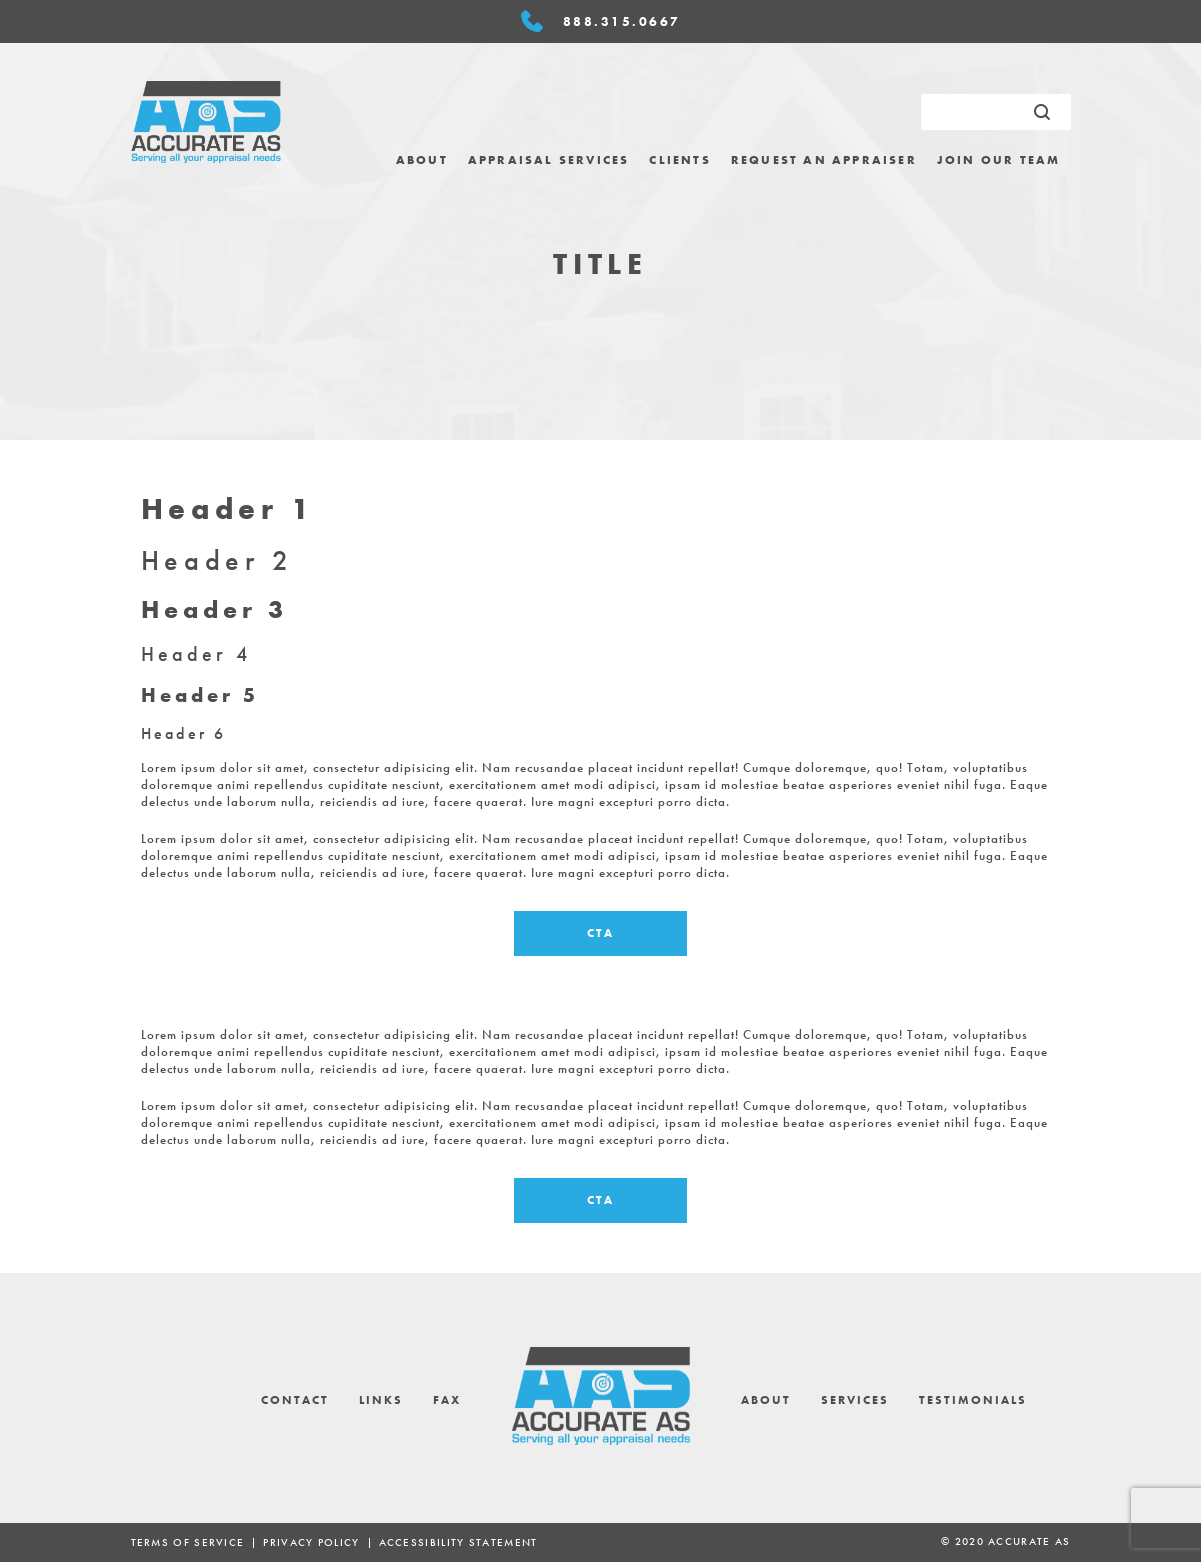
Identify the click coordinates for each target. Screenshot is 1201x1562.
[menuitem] (422, 160)
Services (855, 1400)
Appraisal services (549, 160)
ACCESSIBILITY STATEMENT (458, 1542)
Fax (447, 1400)
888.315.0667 (622, 21)
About (766, 1400)
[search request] (996, 112)
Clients (679, 160)
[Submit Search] (1042, 112)
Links (381, 1400)
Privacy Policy (311, 1542)
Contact (295, 1400)
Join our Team (999, 160)
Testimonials (973, 1400)
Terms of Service (188, 1542)
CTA (600, 933)
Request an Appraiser (824, 160)
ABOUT (422, 160)
